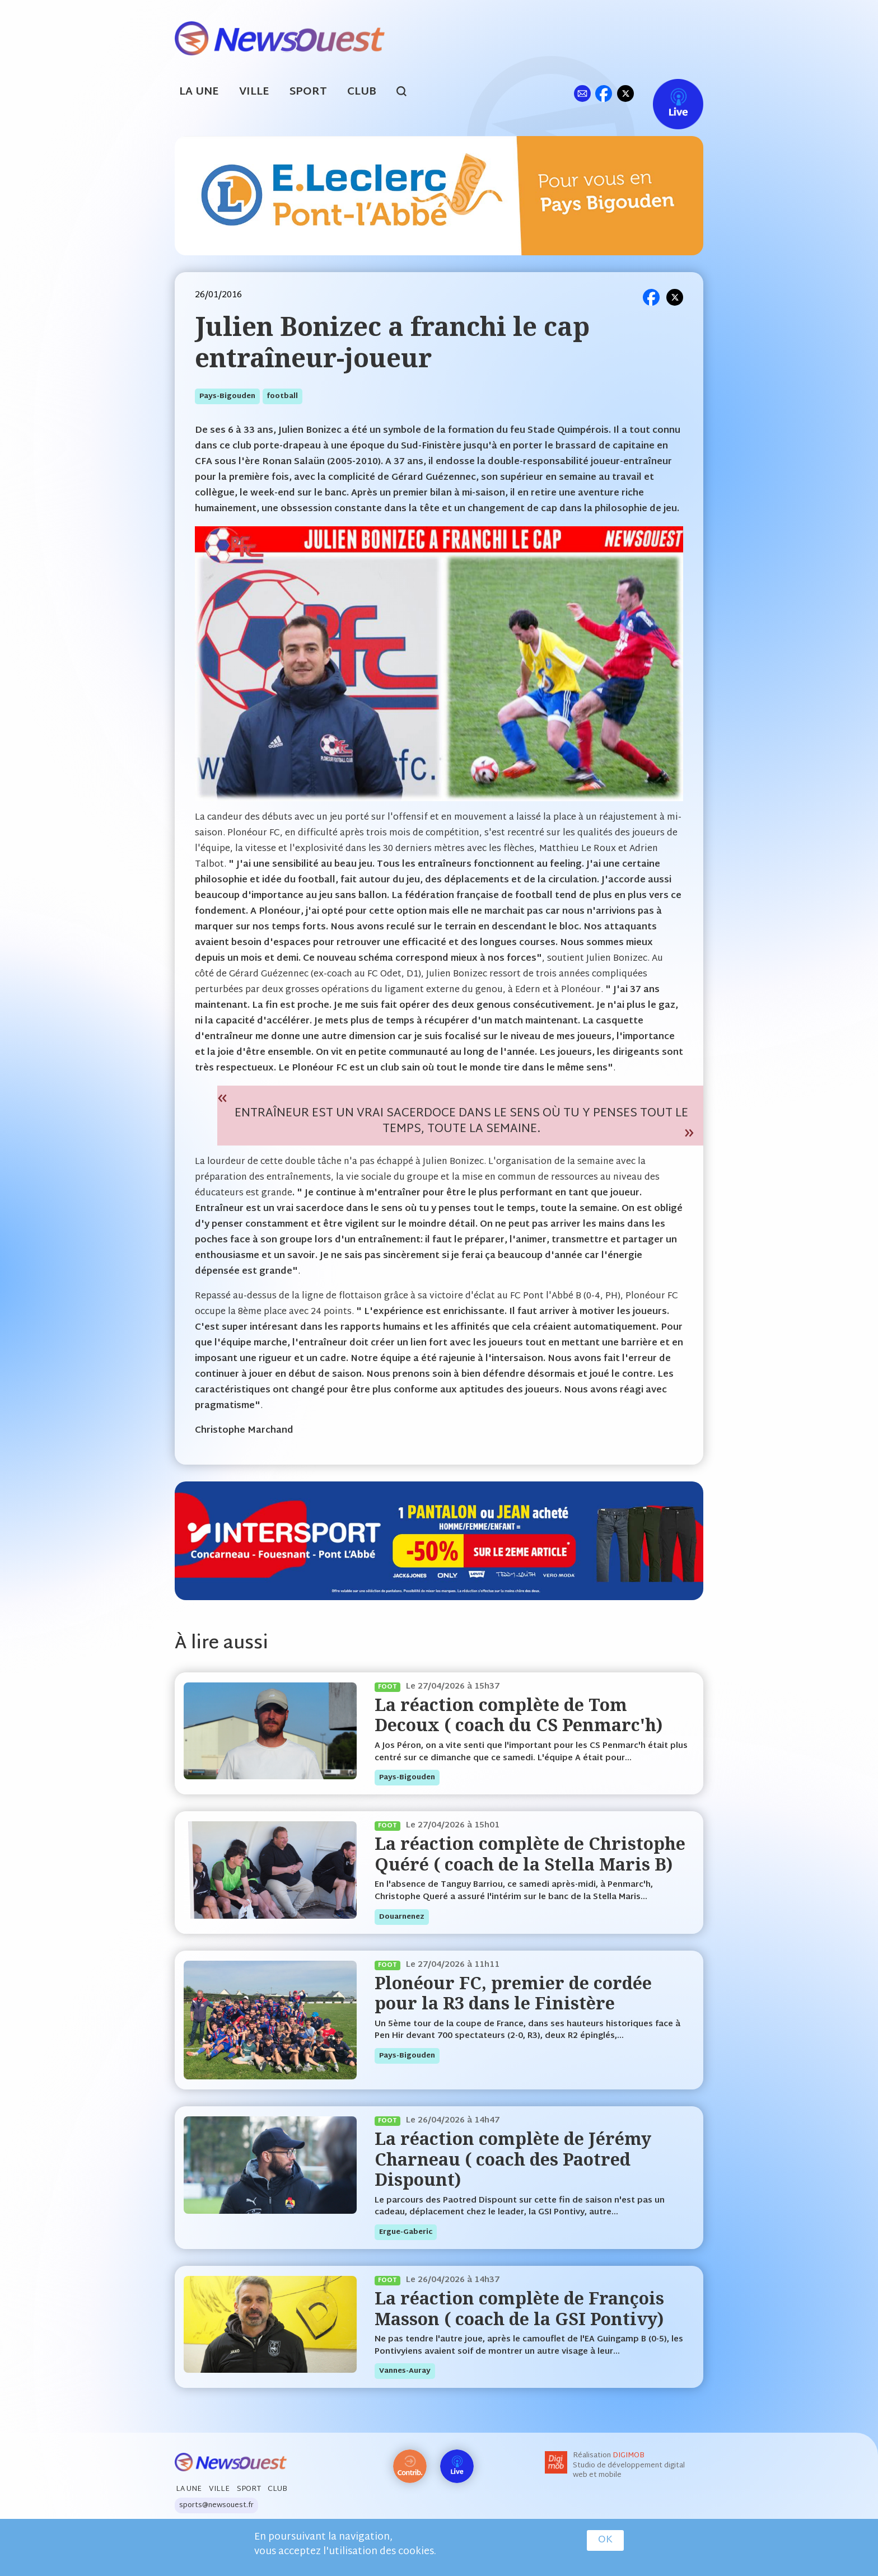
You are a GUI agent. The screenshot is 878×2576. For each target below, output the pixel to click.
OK (605, 2540)
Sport (308, 92)
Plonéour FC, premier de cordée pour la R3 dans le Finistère (513, 1992)
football (282, 396)
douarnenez (401, 1917)
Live (666, 93)
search (407, 93)
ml (582, 93)
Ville (254, 92)
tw (625, 93)
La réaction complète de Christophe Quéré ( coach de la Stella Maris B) (530, 1853)
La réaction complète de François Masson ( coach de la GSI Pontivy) (519, 2308)
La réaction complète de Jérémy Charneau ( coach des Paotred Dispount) (513, 2159)
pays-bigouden (227, 396)
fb (603, 93)
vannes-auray (405, 2371)
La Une (199, 92)
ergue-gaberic (405, 2232)
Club (361, 92)
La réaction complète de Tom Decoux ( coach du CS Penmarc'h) (518, 1714)
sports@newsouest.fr (216, 2505)
